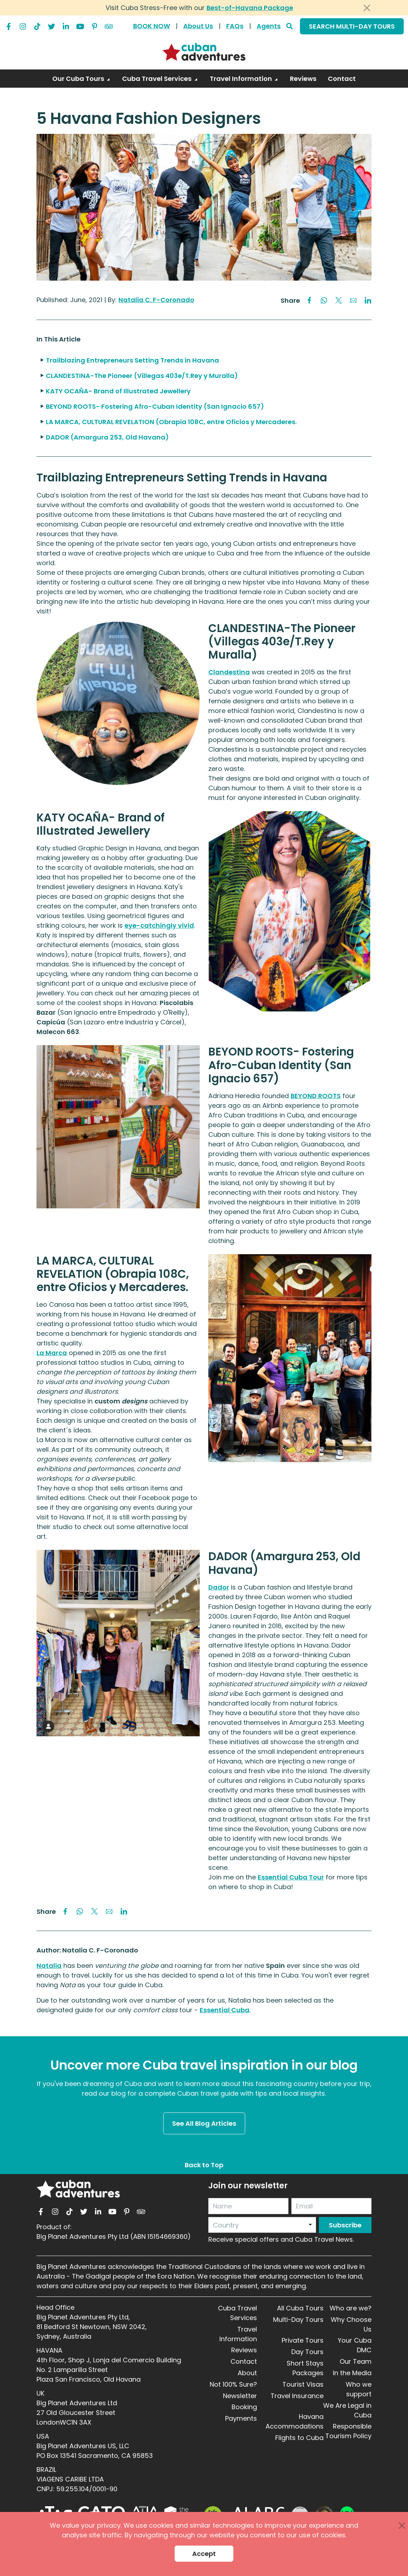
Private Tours (303, 2340)
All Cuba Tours (300, 2308)
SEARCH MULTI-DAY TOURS (352, 26)
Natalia (49, 1965)
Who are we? (350, 2308)
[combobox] (262, 2225)
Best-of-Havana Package (250, 7)
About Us (198, 25)
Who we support (358, 2389)
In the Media (352, 2372)
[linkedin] (66, 24)
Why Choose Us (351, 2324)
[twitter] (51, 24)
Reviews (244, 2349)
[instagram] (23, 24)
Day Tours (307, 2351)
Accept (204, 2553)
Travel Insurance (297, 2395)
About (247, 2372)
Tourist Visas (303, 2384)
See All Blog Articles (204, 2123)
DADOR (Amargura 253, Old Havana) (107, 437)
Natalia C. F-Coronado (156, 299)
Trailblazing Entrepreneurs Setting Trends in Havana (132, 360)
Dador (218, 1587)
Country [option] (226, 2225)
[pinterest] (94, 24)
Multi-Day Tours (298, 2319)
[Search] (289, 26)
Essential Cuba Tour (291, 1877)
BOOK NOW (151, 25)
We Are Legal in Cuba (347, 2410)
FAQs (234, 25)
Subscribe (345, 2225)
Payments (241, 2418)
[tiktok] (37, 24)
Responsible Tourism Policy (348, 2431)
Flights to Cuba (299, 2437)
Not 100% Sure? (233, 2384)
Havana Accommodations (295, 2421)
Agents (269, 25)
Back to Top (204, 2164)
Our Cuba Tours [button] (79, 78)
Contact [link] (342, 78)
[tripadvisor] (109, 24)
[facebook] (8, 24)
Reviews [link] (303, 78)
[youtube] (80, 24)
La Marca (52, 1352)
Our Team (355, 2361)
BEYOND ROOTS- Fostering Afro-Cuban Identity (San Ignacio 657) (155, 406)
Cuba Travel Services (237, 2313)
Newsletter (240, 2395)
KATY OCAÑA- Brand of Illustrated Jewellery (118, 391)
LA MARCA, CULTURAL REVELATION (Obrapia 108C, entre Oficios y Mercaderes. (171, 421)
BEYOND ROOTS (316, 1095)
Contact (243, 2361)
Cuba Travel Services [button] (157, 78)
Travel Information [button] (241, 78)
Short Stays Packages (305, 2368)
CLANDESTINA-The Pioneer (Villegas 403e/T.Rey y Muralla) (142, 375)
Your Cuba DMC (354, 2345)
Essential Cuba (224, 2009)
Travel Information (238, 2334)
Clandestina (229, 672)
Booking (244, 2406)
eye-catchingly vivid (159, 925)
